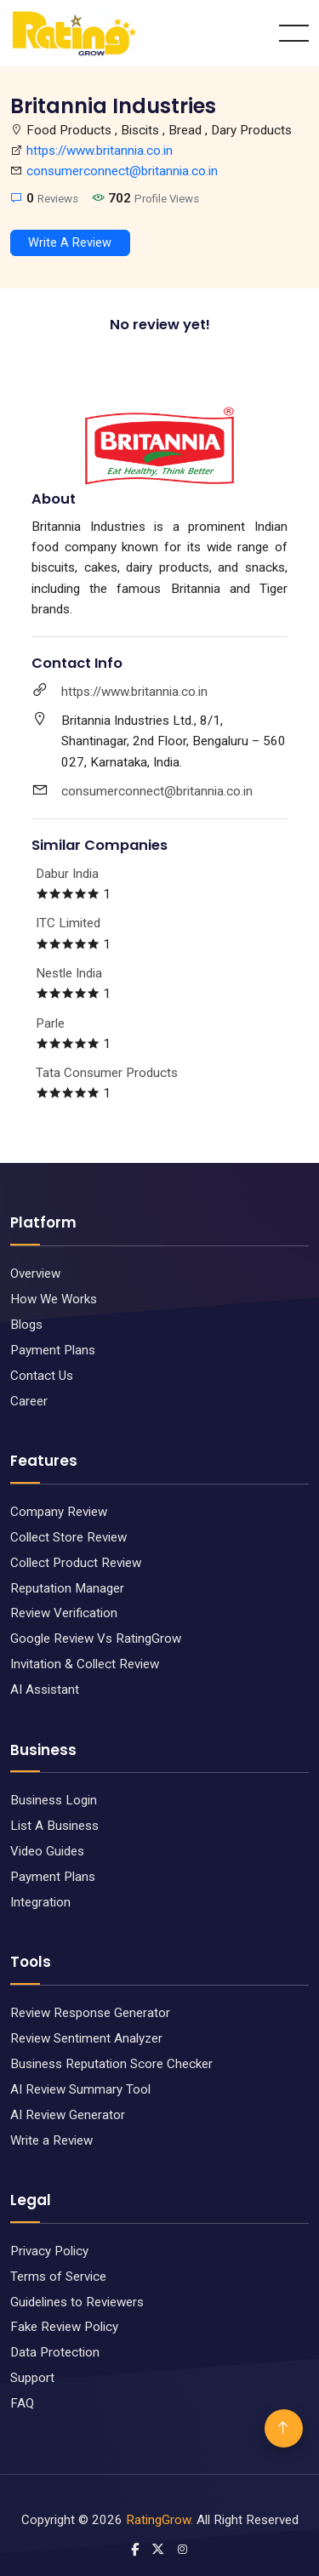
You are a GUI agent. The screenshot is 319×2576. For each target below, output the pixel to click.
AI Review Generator (67, 2115)
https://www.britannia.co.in (99, 150)
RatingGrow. (159, 2520)
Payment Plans (52, 1350)
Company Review (58, 1511)
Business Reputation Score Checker (111, 2064)
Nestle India (69, 973)
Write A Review (69, 243)
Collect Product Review (75, 1562)
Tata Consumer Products (107, 1072)
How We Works (53, 1299)
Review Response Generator (90, 2012)
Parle (50, 1023)
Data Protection (55, 2352)
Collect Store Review (68, 1537)
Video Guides (47, 1851)
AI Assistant (44, 1689)
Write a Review (51, 2140)
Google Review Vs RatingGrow (95, 1638)
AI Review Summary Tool (80, 2089)
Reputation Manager (67, 1588)
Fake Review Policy (64, 2326)
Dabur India (67, 873)
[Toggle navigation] (294, 33)
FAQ (22, 2403)
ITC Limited (68, 923)
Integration (40, 1902)
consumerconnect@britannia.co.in (122, 171)
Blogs (26, 1324)
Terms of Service (58, 2276)
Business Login (53, 1800)
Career (29, 1401)
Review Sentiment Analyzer (86, 2038)
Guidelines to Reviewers (77, 2302)
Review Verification (63, 1613)
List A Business (54, 1825)
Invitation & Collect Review (84, 1664)
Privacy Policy (49, 2251)
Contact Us (41, 1375)
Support (32, 2377)
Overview (35, 1273)
